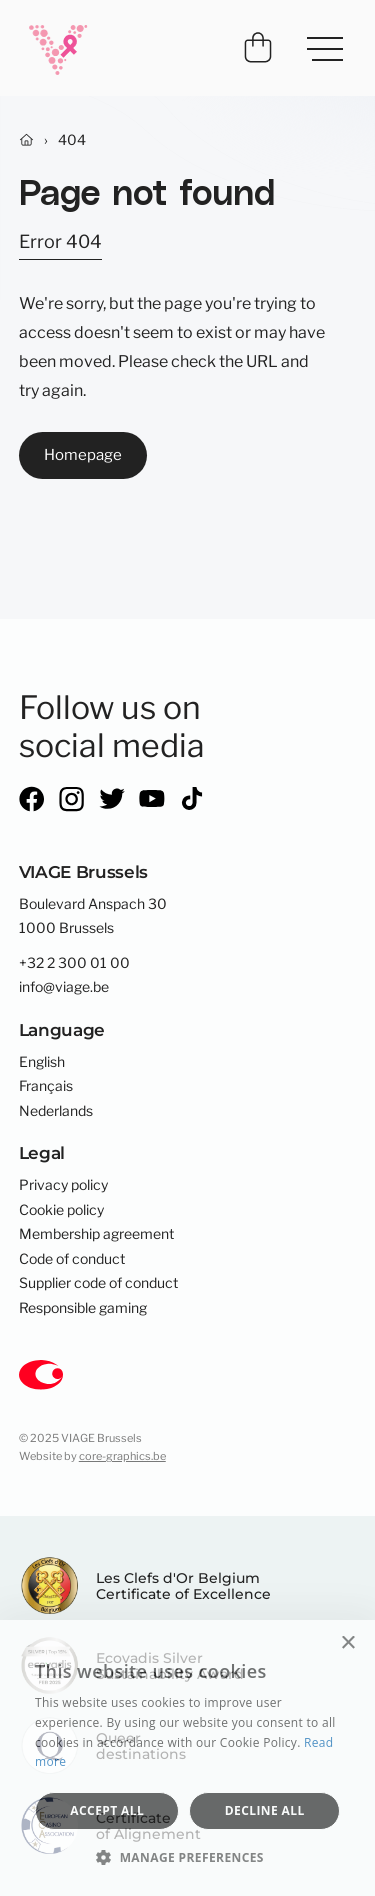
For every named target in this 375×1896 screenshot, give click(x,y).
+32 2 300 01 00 (74, 963)
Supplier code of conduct (98, 1283)
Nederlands (56, 1111)
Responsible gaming (83, 1308)
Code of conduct (72, 1259)
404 (72, 140)
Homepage (83, 454)
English (42, 1062)
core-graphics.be (122, 1456)
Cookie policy (61, 1210)
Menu (317, 41)
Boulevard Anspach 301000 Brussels (93, 916)
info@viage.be (64, 987)
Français (46, 1086)
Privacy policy (63, 1185)
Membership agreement (96, 1234)
